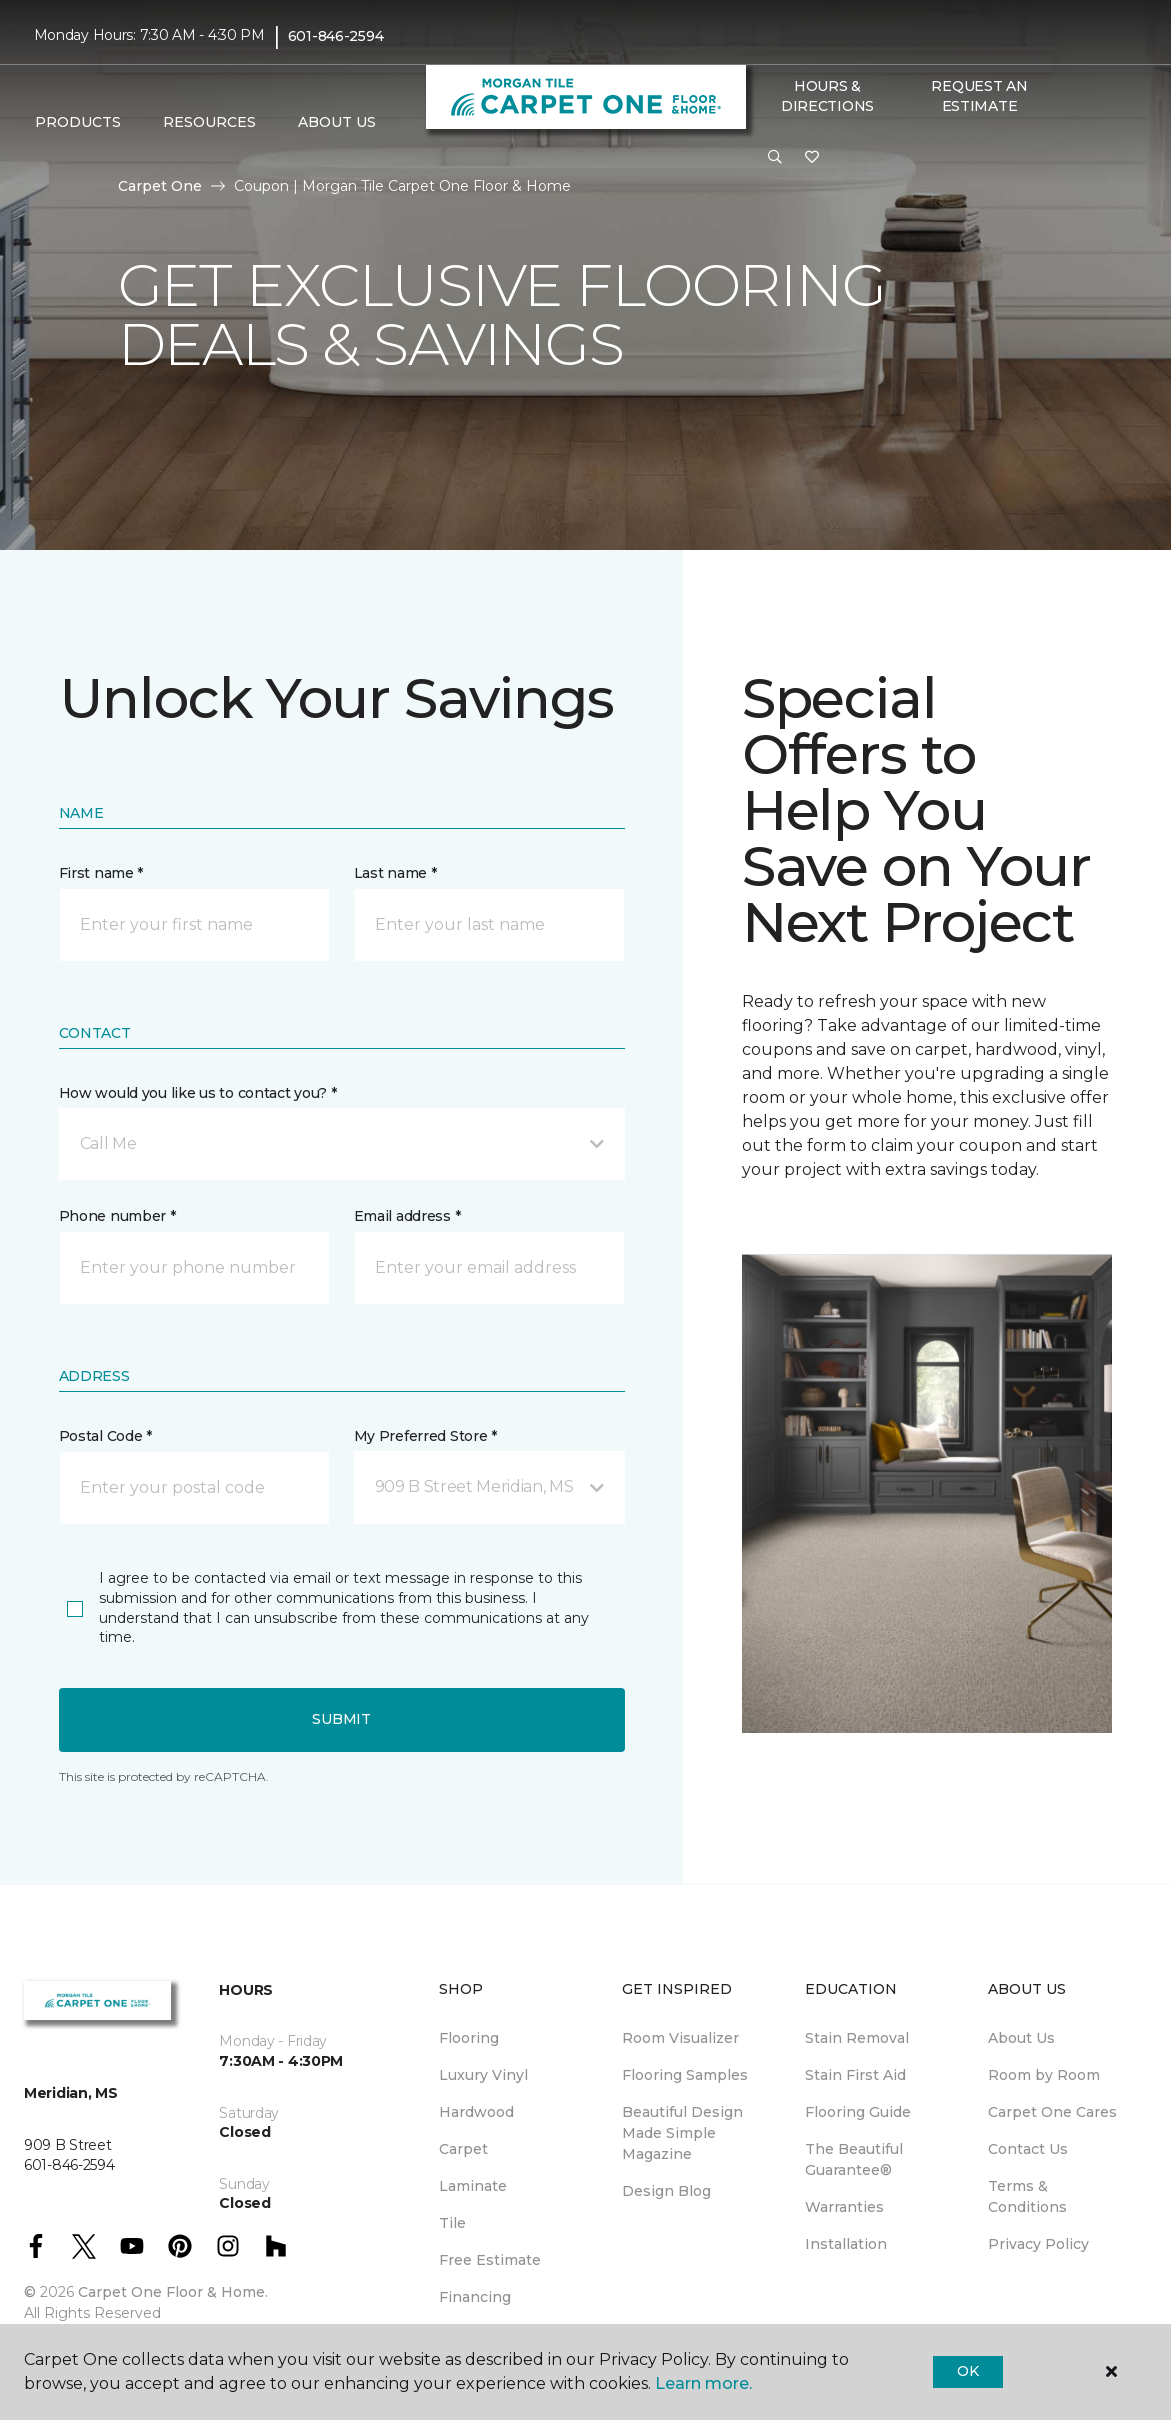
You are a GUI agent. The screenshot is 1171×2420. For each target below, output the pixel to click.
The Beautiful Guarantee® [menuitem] (854, 2159)
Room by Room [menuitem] (1044, 2075)
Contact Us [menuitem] (1028, 2149)
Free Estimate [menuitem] (490, 2260)
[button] (775, 158)
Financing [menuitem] (475, 2297)
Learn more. (703, 2383)
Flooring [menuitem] (469, 2038)
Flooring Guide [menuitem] (858, 2112)
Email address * (407, 1216)
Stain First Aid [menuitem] (855, 2075)
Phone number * (117, 1216)
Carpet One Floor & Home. (173, 2292)
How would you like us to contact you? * (198, 1093)
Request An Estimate (979, 96)
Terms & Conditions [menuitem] (1027, 2196)
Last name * (395, 873)
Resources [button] (209, 122)
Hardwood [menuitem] (476, 2112)
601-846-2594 (336, 36)
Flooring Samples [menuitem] (685, 2075)
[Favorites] (812, 158)
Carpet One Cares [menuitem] (1052, 2112)
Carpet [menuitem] (463, 2149)
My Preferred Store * (425, 1436)
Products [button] (78, 122)
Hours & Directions (827, 96)
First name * (101, 873)
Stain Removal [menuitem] (857, 2038)
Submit (341, 1719)
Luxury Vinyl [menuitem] (483, 2075)
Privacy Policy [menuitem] (1038, 2244)
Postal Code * (105, 1436)
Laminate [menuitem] (473, 2186)
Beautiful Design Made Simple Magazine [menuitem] (682, 2133)
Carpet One (160, 186)
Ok (967, 2371)
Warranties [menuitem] (844, 2207)
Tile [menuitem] (452, 2223)
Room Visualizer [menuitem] (680, 2038)
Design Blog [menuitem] (666, 2191)
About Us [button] (337, 122)
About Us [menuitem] (1021, 2038)
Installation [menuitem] (846, 2244)
